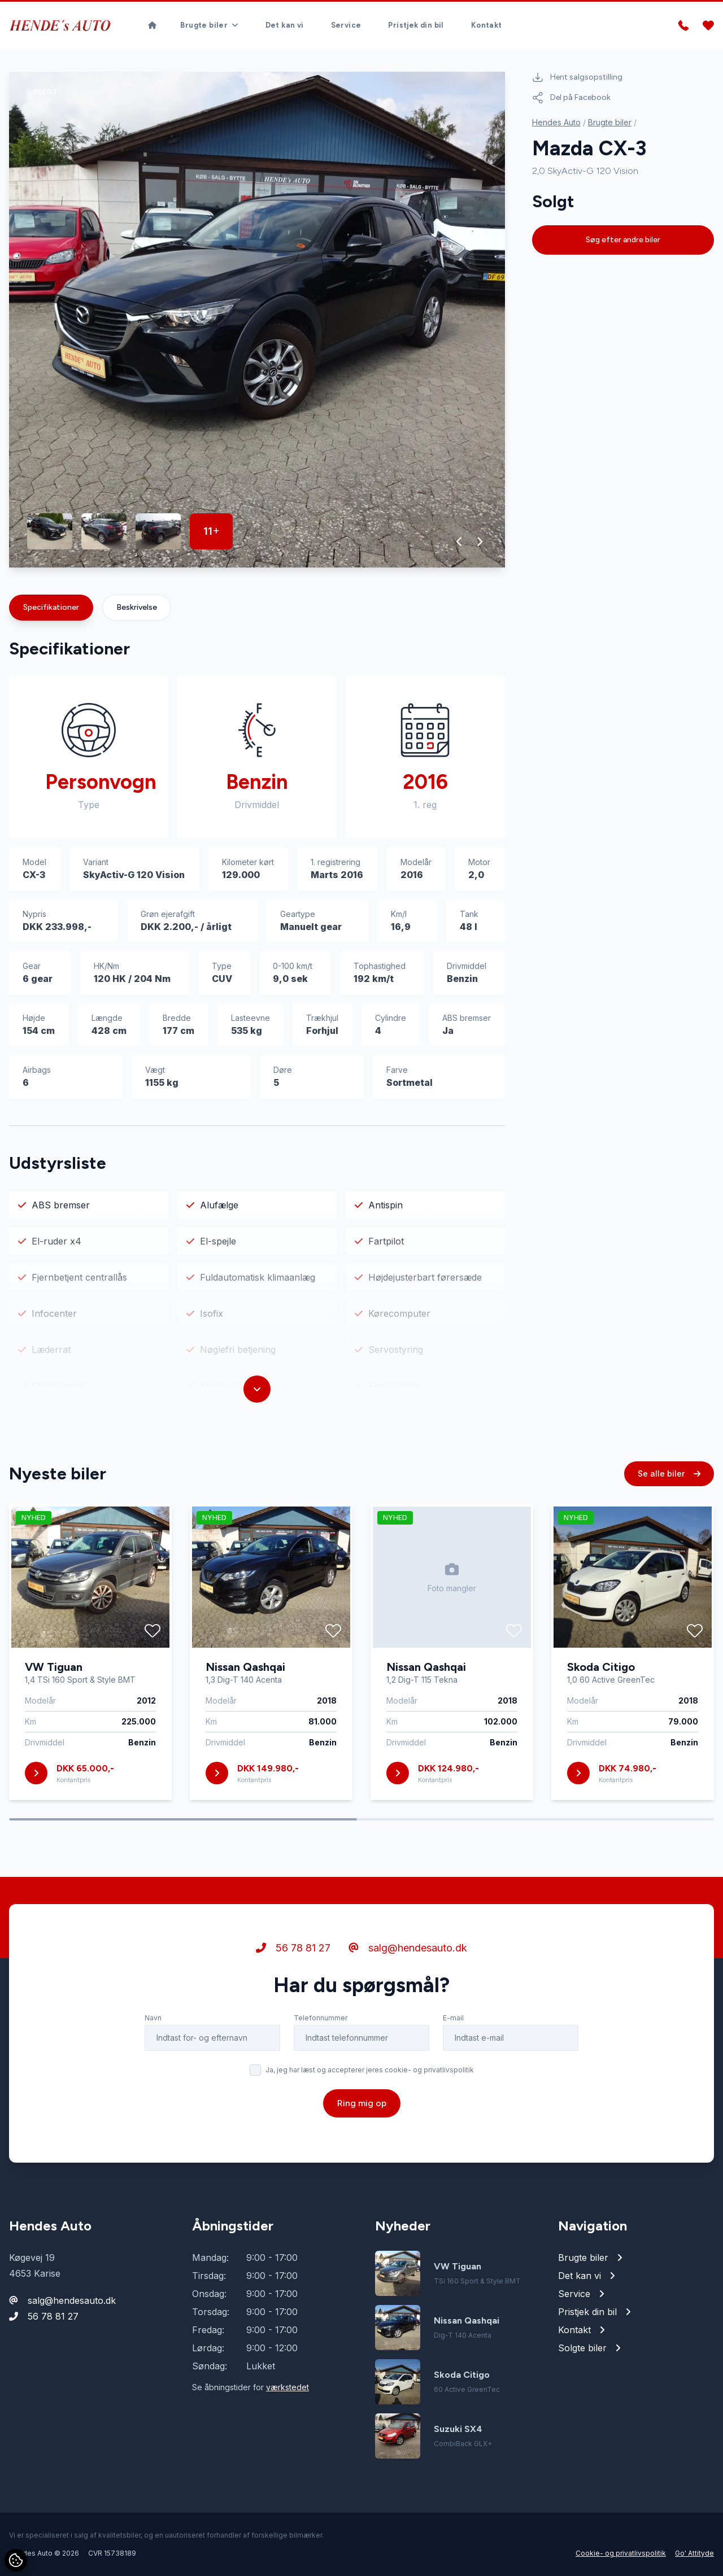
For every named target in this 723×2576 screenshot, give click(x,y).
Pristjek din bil (415, 25)
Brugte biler (609, 122)
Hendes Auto (556, 122)
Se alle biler (669, 1526)
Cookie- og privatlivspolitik (621, 2553)
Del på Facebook (571, 97)
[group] (257, 319)
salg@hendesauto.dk (408, 2000)
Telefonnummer (320, 2070)
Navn (153, 2070)
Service (346, 25)
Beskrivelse (136, 607)
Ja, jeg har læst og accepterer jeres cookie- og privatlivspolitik (369, 2122)
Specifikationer (51, 607)
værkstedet (287, 2387)
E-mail (453, 2070)
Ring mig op (361, 2155)
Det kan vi (284, 25)
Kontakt (486, 25)
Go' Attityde (694, 2553)
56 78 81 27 (293, 2000)
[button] (459, 541)
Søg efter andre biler (623, 239)
